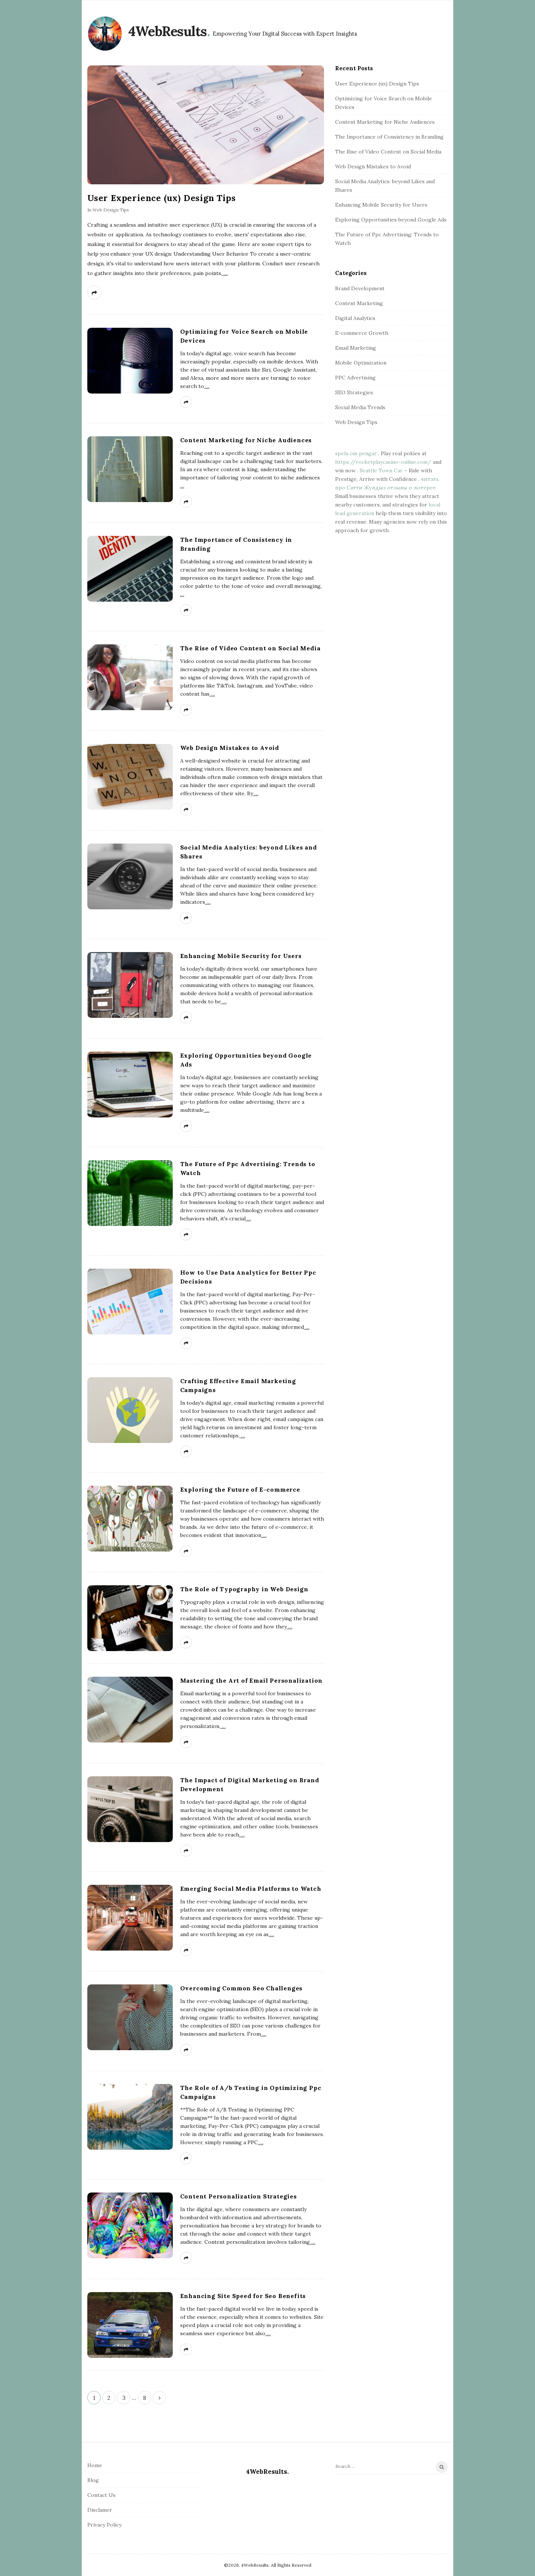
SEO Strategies (354, 392)
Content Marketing (359, 303)
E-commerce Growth (361, 333)
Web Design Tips (111, 210)
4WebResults (167, 31)
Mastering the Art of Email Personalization (251, 1680)
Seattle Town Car (381, 470)
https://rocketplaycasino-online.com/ (383, 462)
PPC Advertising (355, 377)
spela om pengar (356, 453)
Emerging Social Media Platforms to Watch (250, 1888)
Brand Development (360, 288)
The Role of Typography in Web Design (244, 1589)
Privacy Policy (104, 2524)
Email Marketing (355, 347)
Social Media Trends (360, 407)
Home (94, 2465)
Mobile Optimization (360, 362)
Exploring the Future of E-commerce (240, 1489)
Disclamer (99, 2510)
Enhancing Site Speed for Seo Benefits (243, 2296)
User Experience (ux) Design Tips (161, 197)
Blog (93, 2480)
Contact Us (101, 2495)
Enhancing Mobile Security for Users (241, 955)
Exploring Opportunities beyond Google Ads (391, 219)
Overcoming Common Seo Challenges (241, 1988)
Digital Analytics (355, 318)
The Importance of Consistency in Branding (389, 136)
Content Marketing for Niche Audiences (246, 440)
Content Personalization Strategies (238, 2196)
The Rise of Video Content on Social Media (250, 648)
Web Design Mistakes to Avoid (229, 747)
